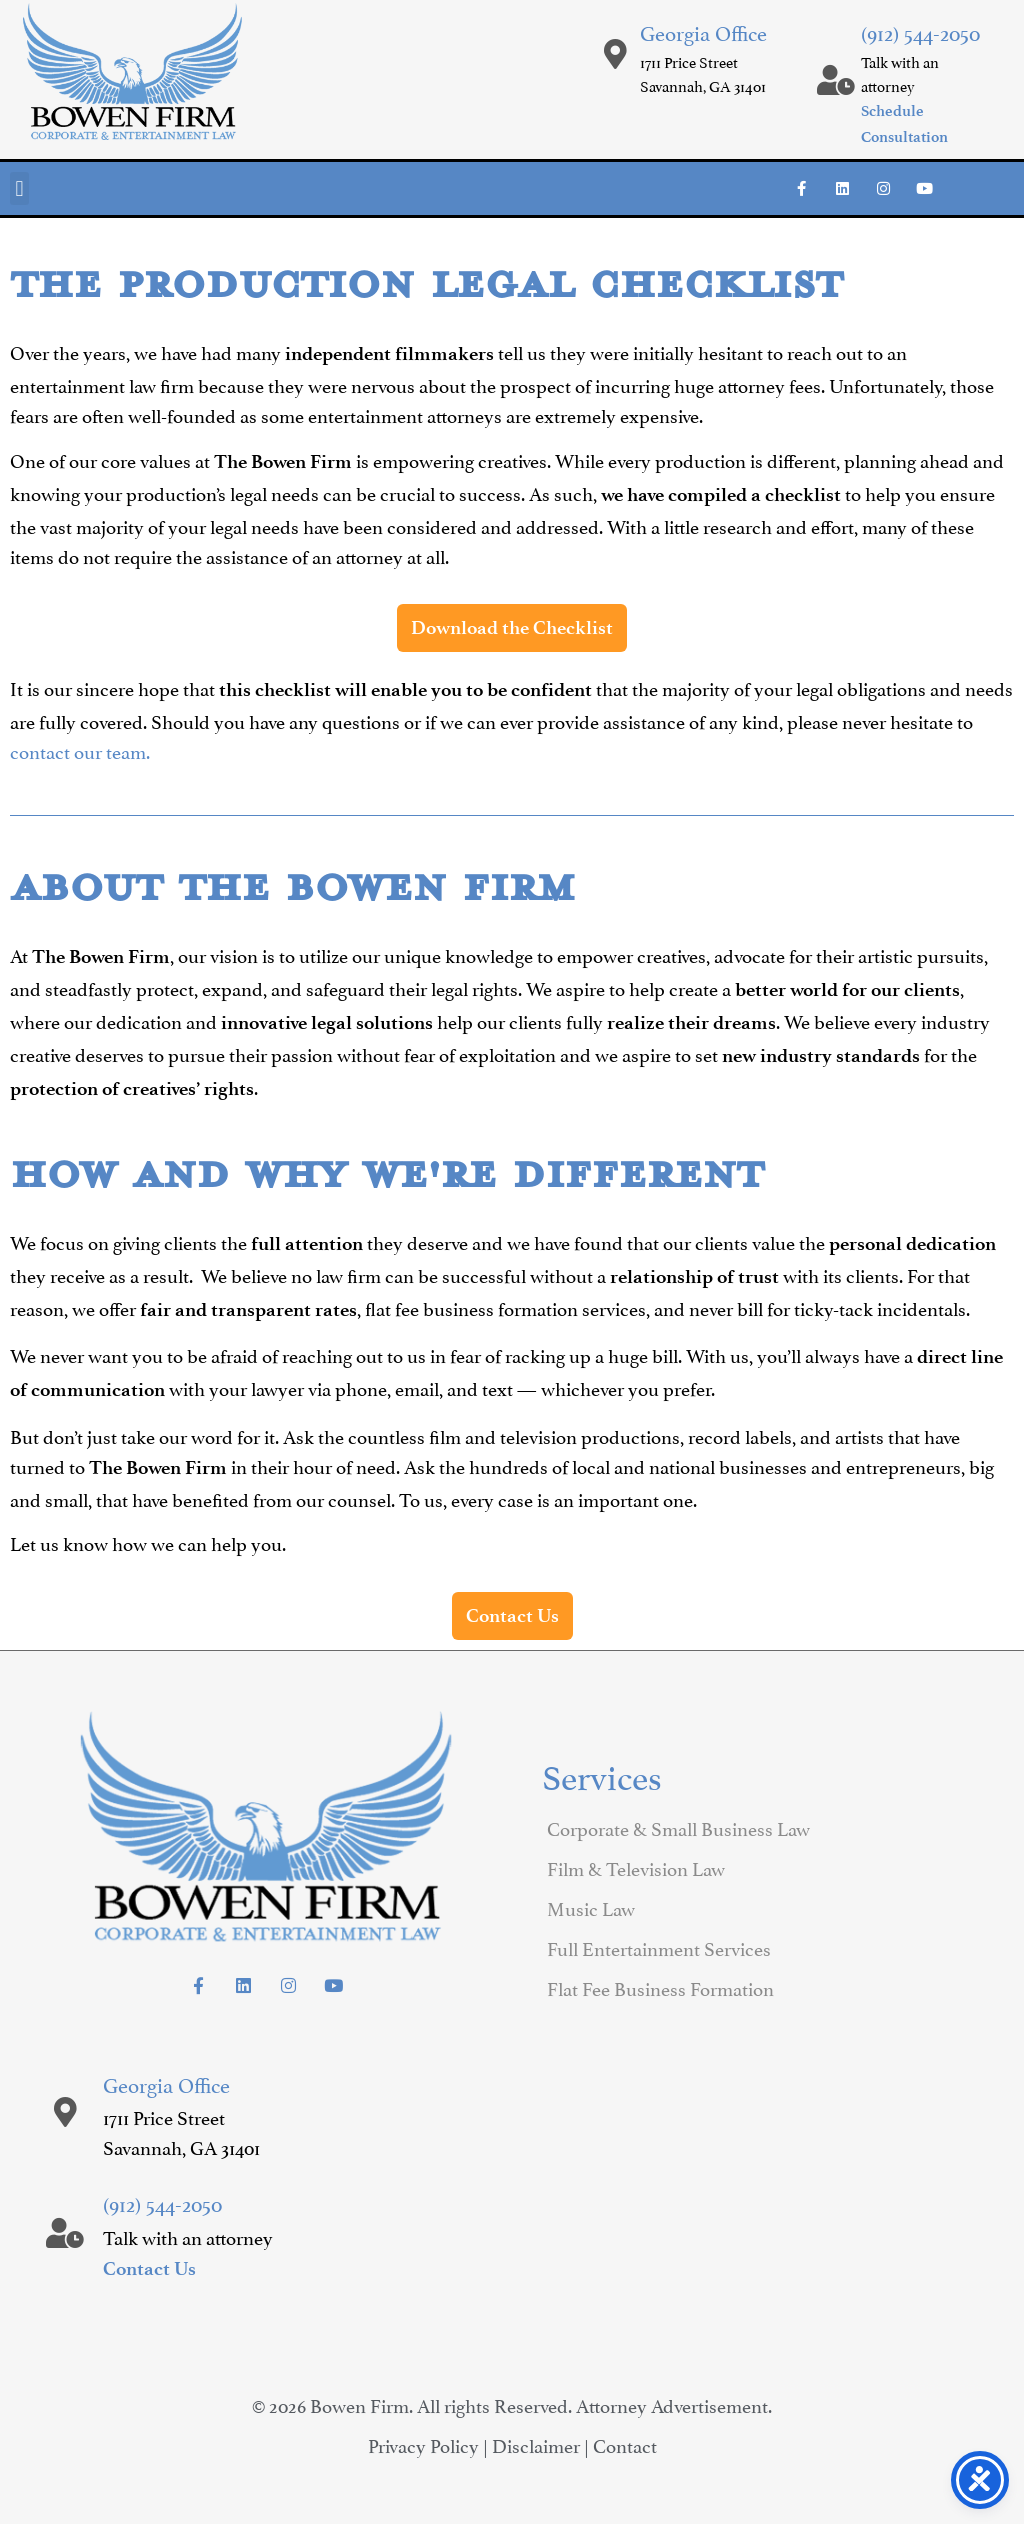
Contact (625, 2444)
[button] (19, 188)
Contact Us (149, 2268)
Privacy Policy (423, 2444)
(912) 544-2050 (920, 31)
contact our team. (80, 750)
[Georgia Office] (615, 54)
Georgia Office (703, 31)
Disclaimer (536, 2444)
